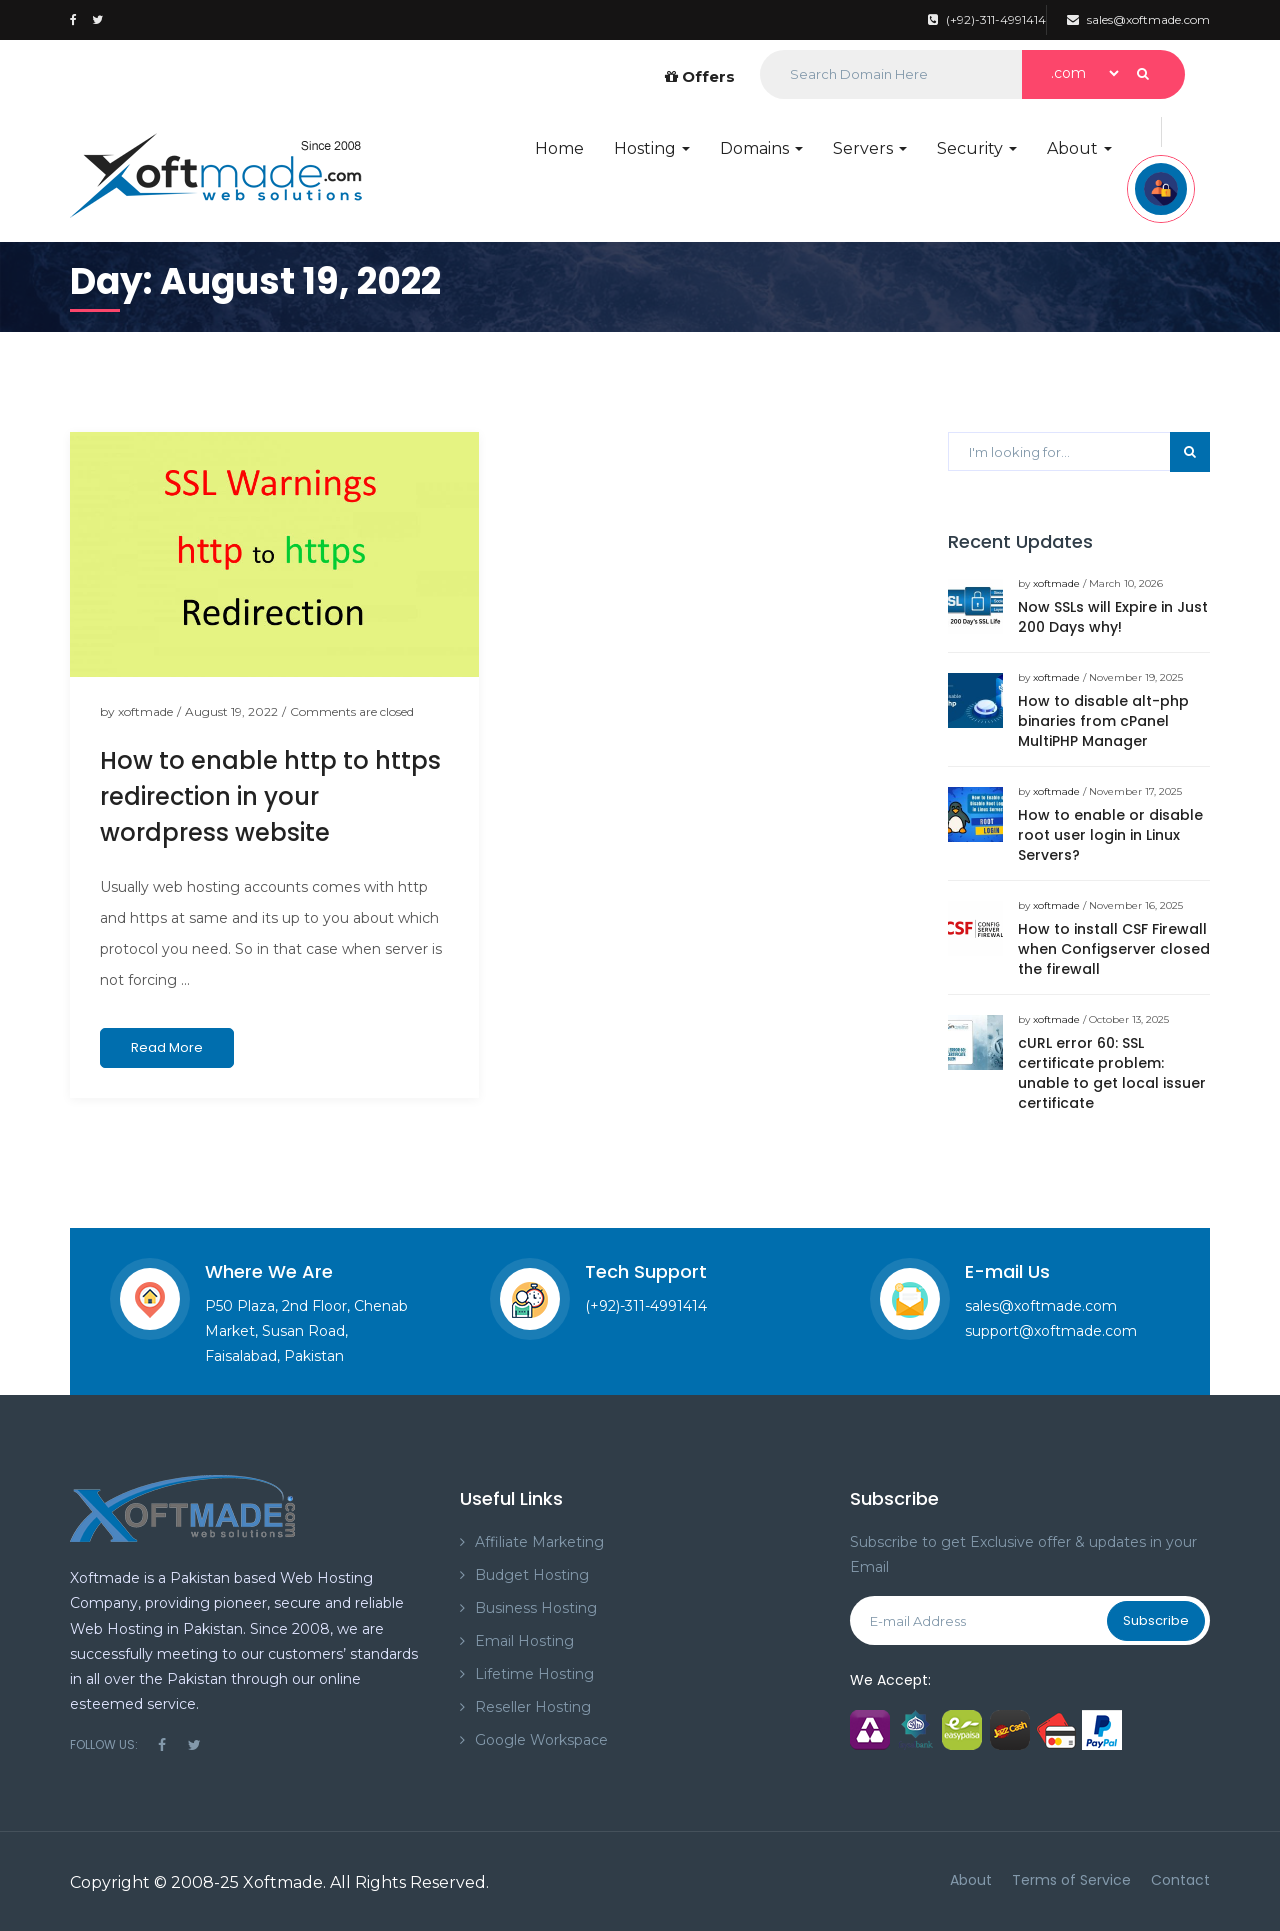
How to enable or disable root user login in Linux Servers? (1110, 835)
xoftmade (145, 711)
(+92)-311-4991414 (987, 19)
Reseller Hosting (533, 1707)
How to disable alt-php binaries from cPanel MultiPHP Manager (1103, 721)
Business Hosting (536, 1608)
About (1079, 148)
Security (977, 148)
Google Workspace (541, 1740)
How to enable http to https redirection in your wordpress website (270, 796)
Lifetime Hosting (534, 1674)
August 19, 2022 (231, 711)
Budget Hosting (532, 1575)
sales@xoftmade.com (1138, 19)
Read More (167, 1047)
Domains (761, 148)
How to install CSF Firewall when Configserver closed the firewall (1114, 949)
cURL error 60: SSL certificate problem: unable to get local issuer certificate (1112, 1073)
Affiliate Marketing (539, 1542)
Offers (700, 76)
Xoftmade (283, 1882)
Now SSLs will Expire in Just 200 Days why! (1113, 617)
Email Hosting (524, 1641)
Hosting (652, 148)
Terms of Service (1071, 1880)
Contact (1180, 1880)
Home (559, 148)
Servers (870, 148)
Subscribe (1156, 1620)
